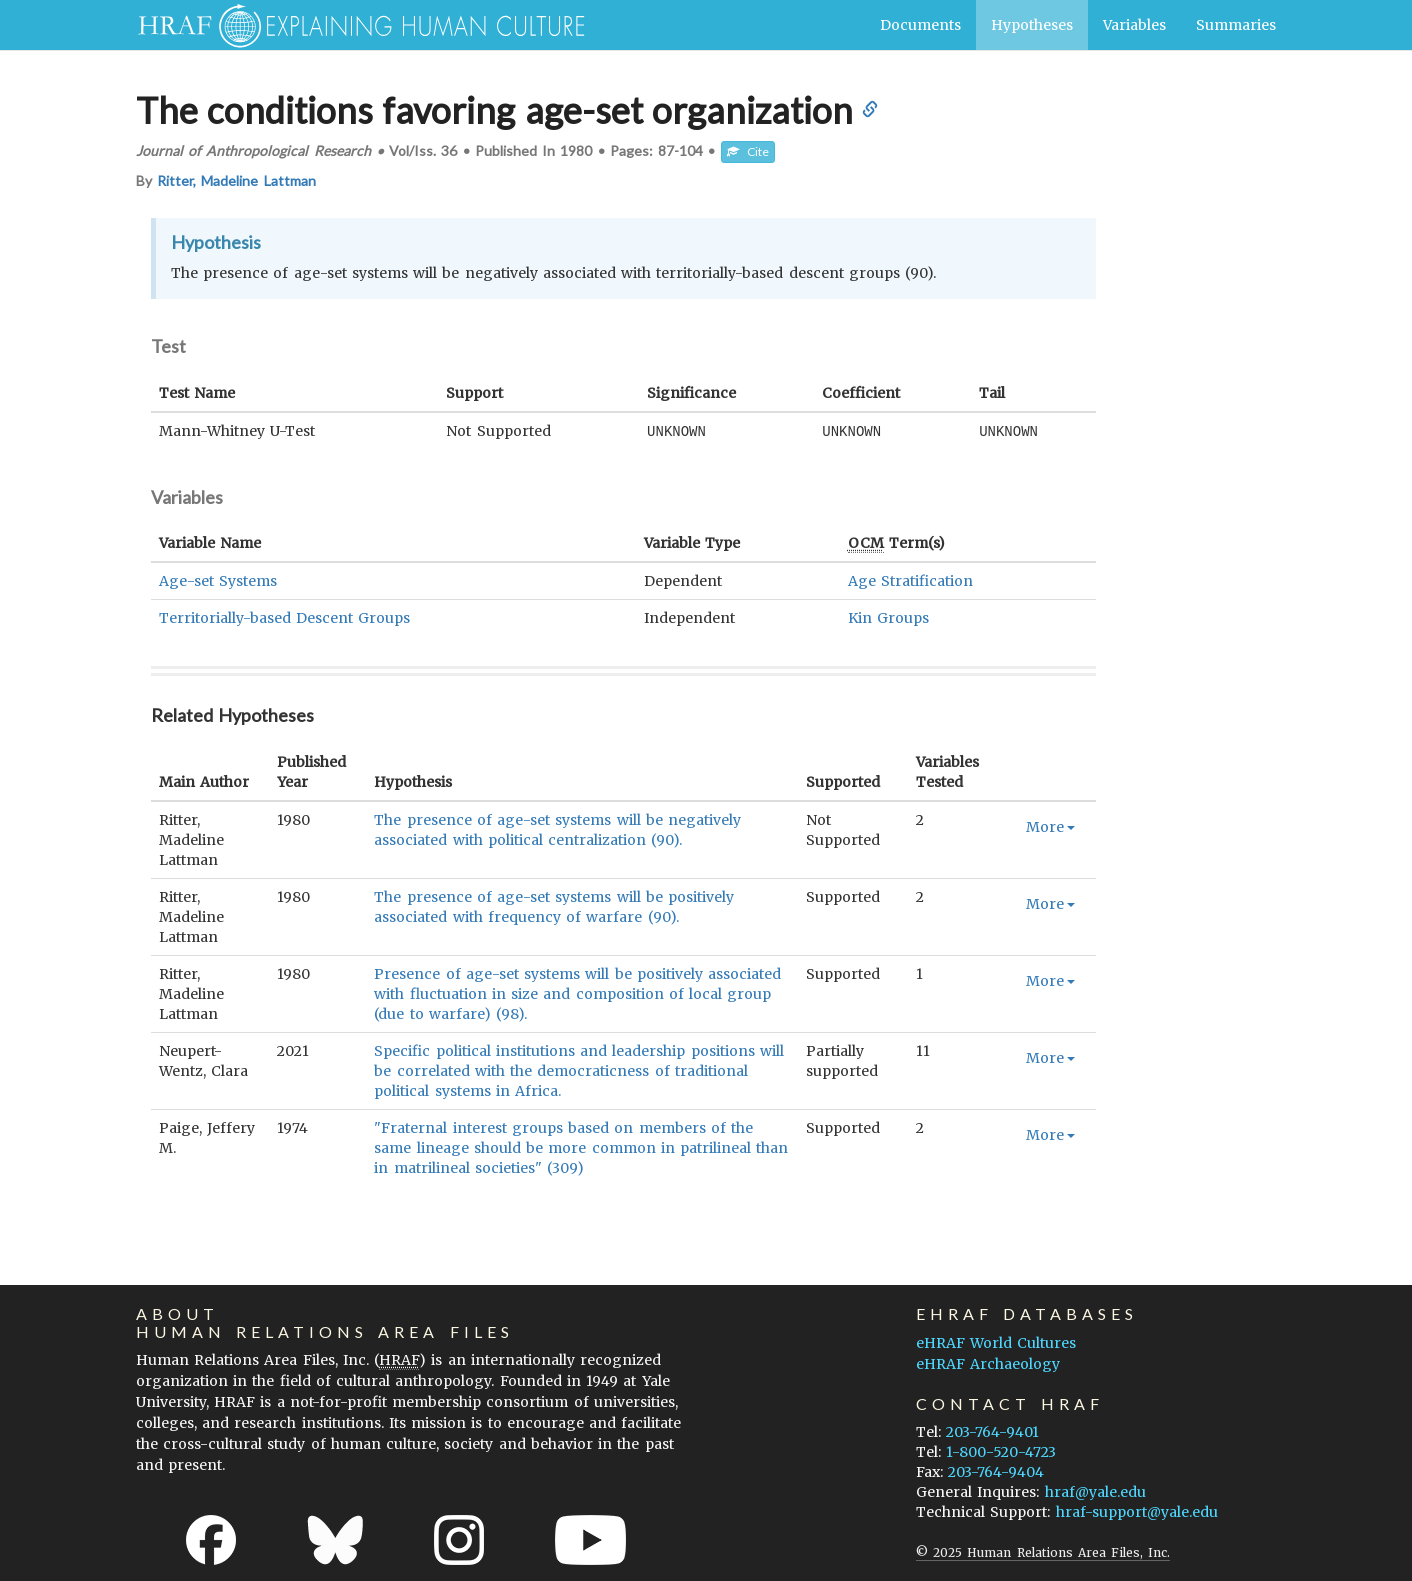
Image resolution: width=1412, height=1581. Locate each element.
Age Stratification (910, 580)
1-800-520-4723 (1001, 1451)
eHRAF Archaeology (988, 1363)
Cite (748, 151)
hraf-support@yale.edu (1137, 1511)
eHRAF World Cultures (996, 1342)
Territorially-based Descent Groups (284, 617)
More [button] (1050, 826)
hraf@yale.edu (1095, 1491)
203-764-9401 (992, 1431)
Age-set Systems (218, 580)
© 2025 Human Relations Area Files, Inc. (1043, 1551)
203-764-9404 (996, 1471)
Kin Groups (888, 617)
